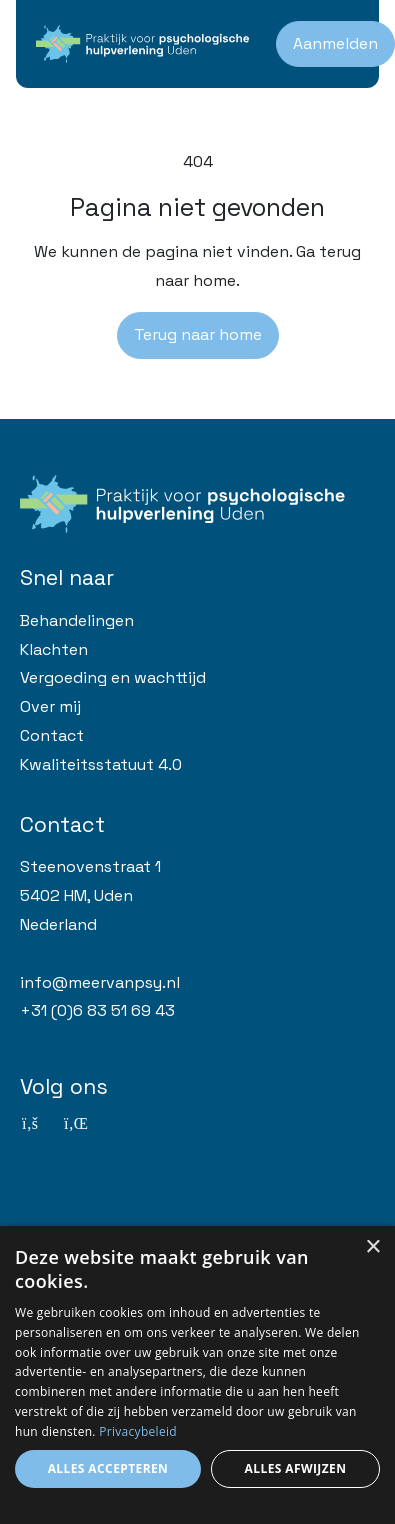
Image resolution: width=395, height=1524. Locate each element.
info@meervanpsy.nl (100, 982)
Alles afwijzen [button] (296, 1468)
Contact (52, 735)
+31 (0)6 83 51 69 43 (97, 1010)
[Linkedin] (74, 1124)
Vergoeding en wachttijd (113, 677)
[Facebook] (30, 1124)
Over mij (50, 706)
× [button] (372, 1247)
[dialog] (197, 1375)
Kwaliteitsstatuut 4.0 (101, 764)
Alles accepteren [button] (108, 1468)
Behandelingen (77, 620)
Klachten (54, 649)
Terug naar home (198, 334)
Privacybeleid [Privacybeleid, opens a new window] (138, 1431)
